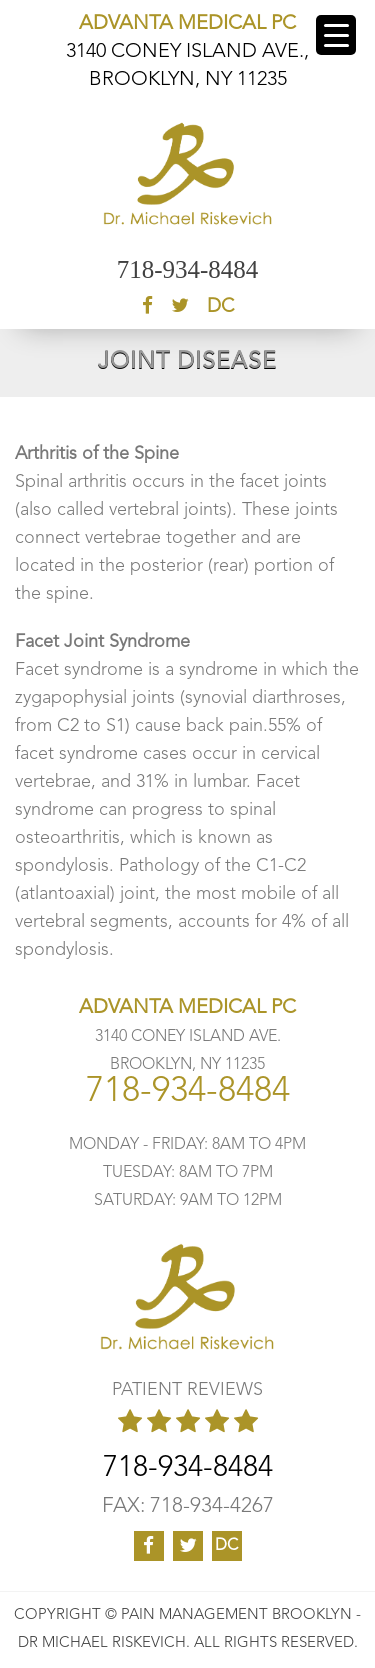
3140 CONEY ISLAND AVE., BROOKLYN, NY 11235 (187, 52)
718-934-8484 (188, 269)
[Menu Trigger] (336, 35)
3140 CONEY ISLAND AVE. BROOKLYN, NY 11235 (187, 1037)
